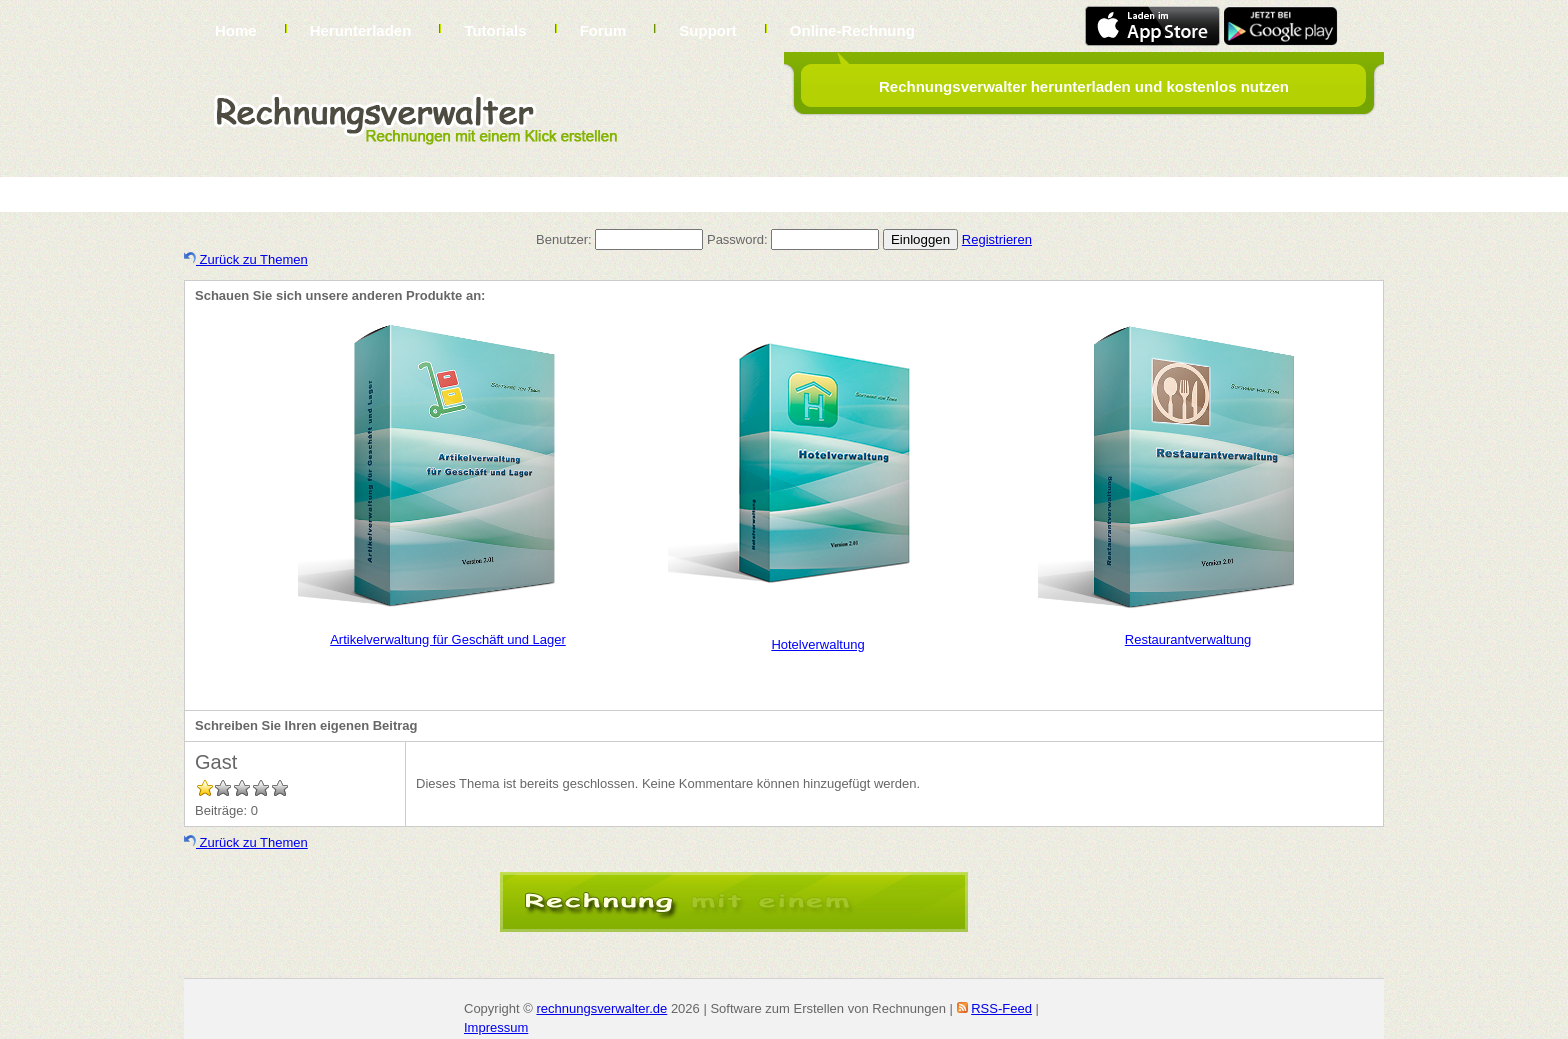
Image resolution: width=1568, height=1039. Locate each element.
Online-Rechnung (852, 30)
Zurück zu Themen (246, 259)
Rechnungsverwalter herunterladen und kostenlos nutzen (1084, 86)
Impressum (496, 1027)
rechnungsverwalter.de (601, 1008)
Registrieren (997, 239)
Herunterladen (361, 30)
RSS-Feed (1001, 1008)
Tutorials (495, 30)
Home (236, 30)
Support (708, 30)
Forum (603, 30)
